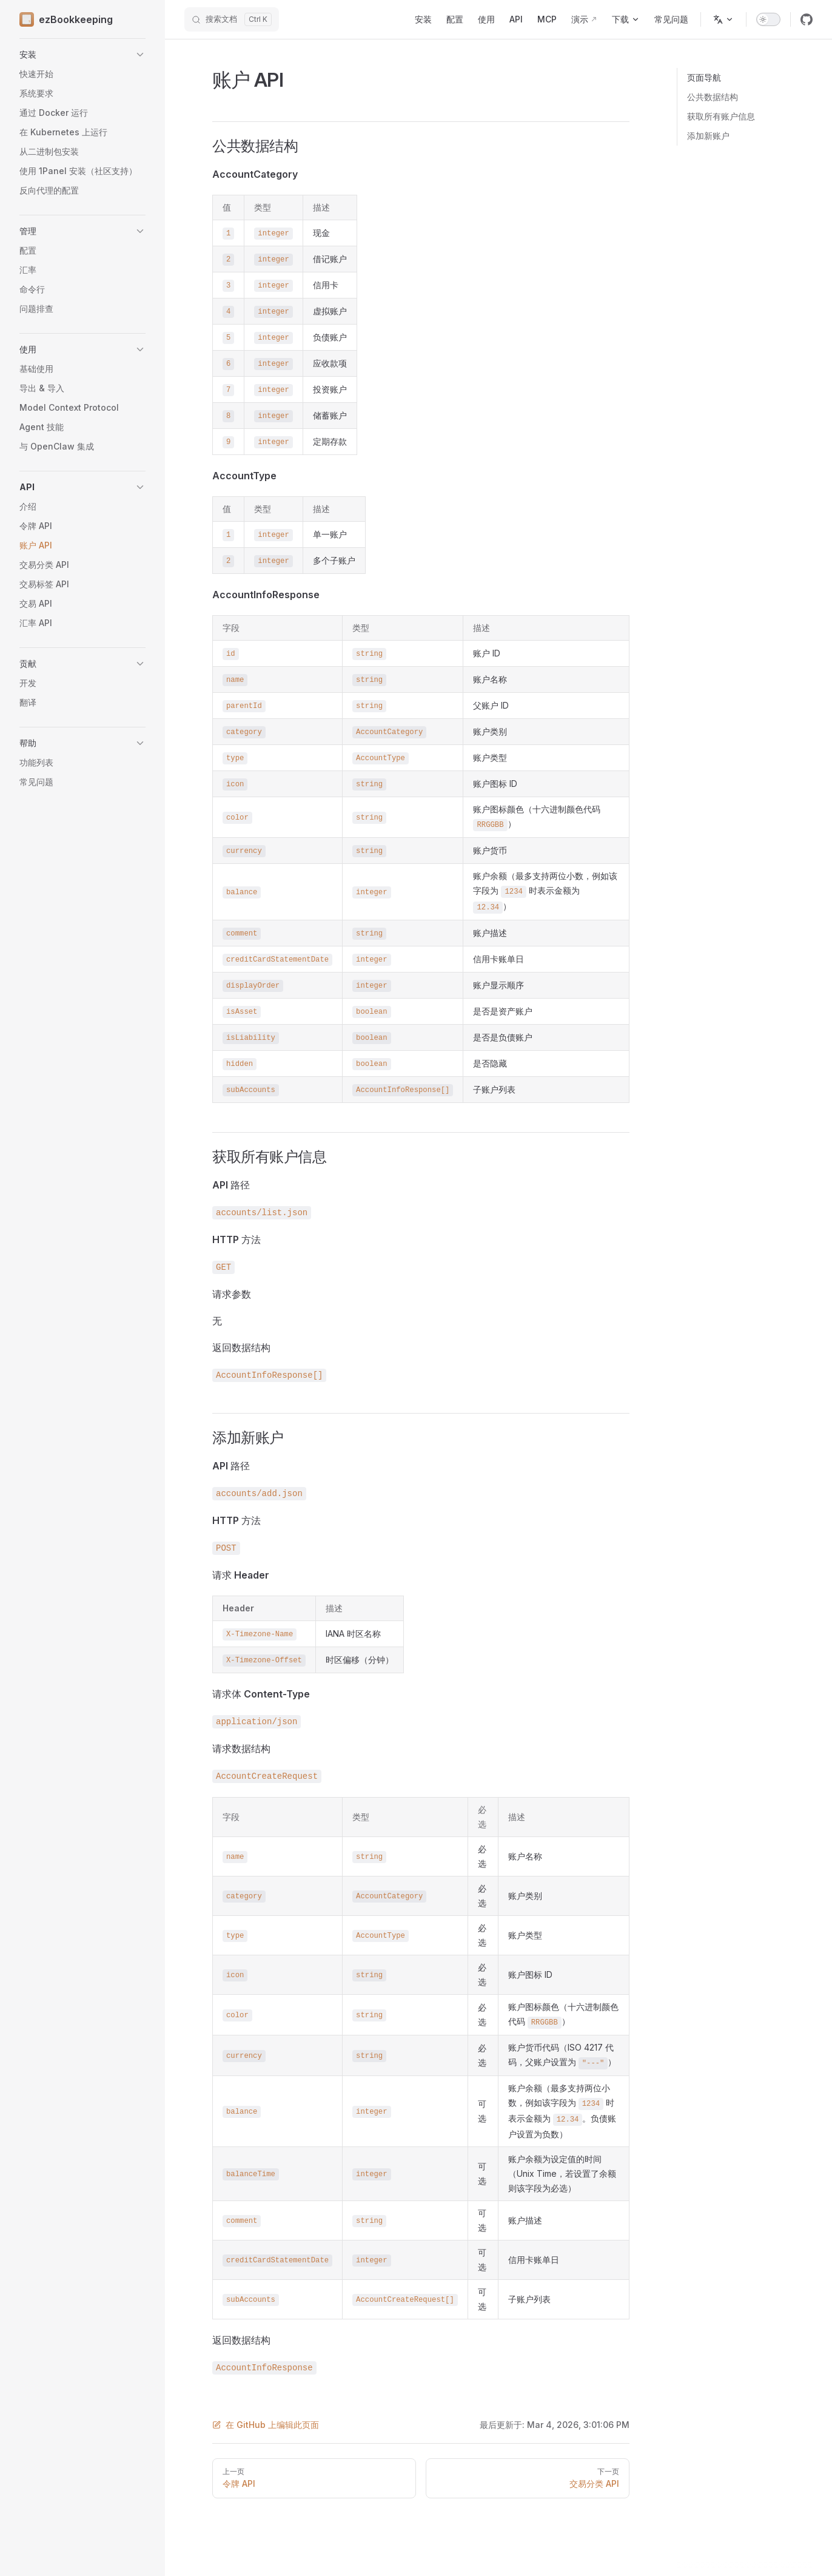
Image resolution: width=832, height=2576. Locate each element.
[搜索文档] (231, 19)
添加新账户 (708, 135)
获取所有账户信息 (721, 116)
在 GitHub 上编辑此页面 (265, 2424)
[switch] (768, 19)
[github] (806, 19)
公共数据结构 (712, 97)
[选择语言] (723, 19)
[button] (82, 54)
